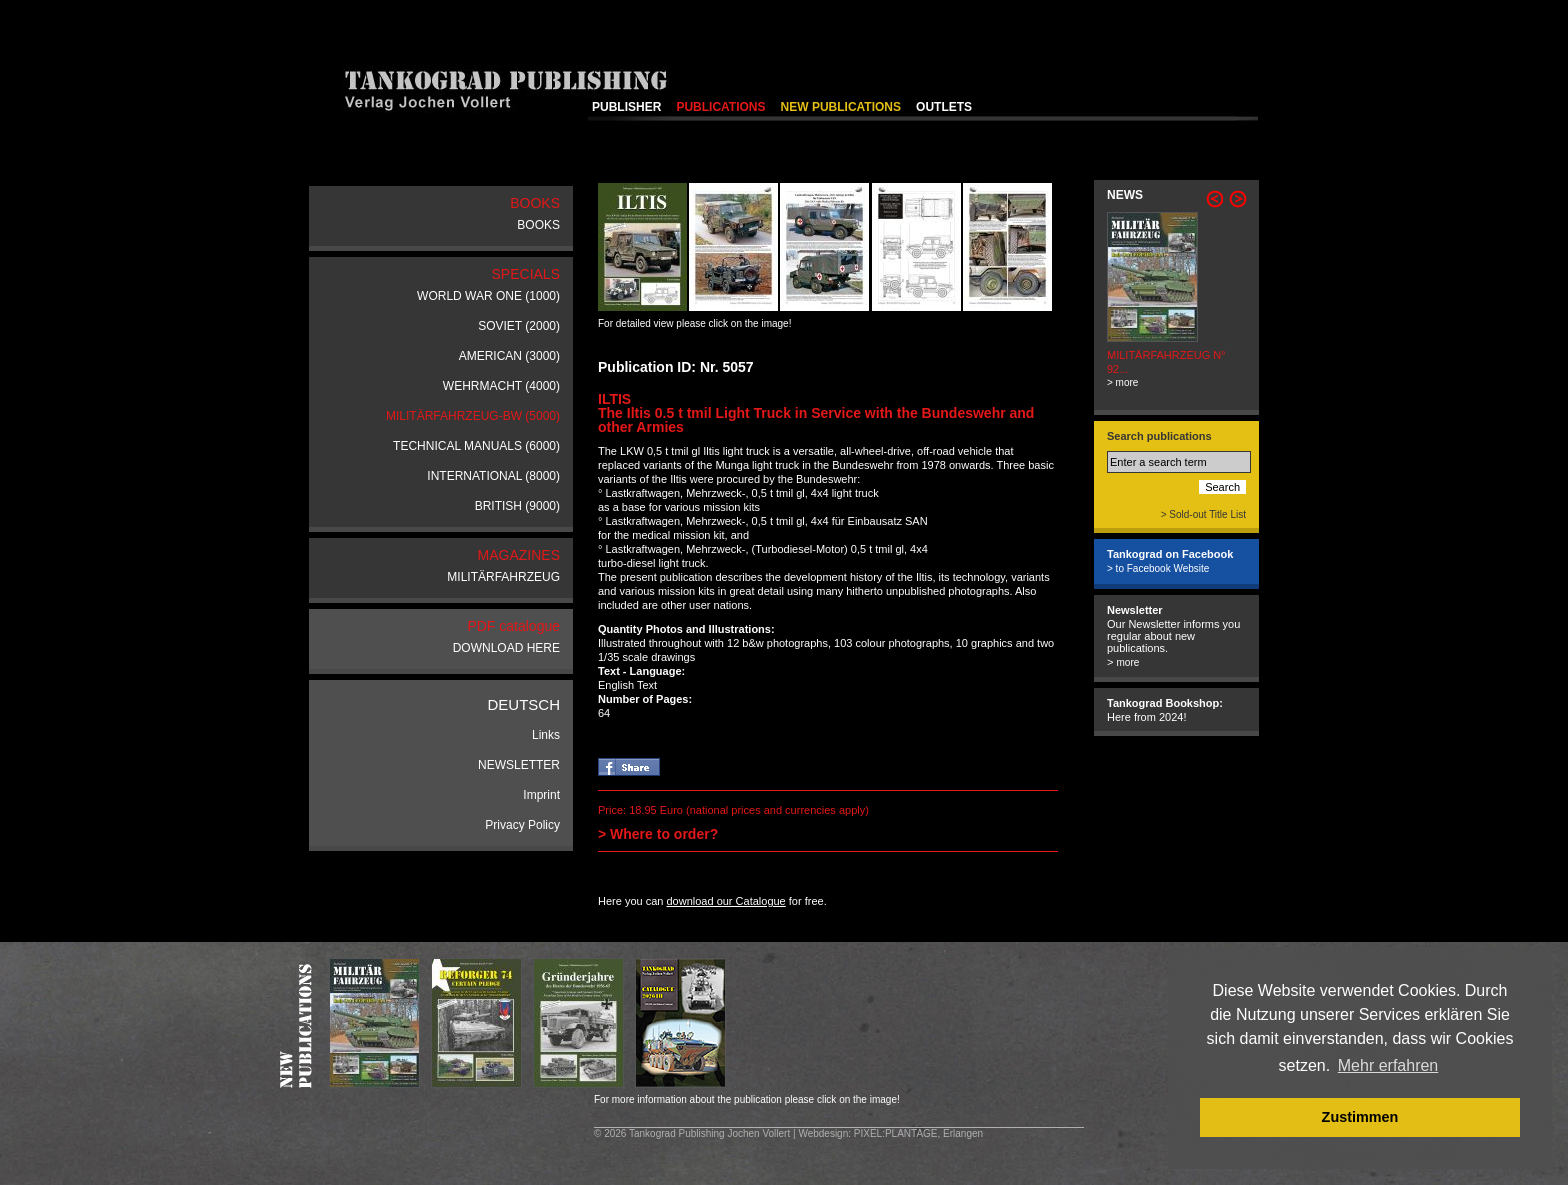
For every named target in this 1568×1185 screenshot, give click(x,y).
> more (1122, 382)
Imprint (541, 795)
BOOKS (538, 225)
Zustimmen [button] (1360, 1117)
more (1127, 662)
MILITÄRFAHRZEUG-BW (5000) (473, 416)
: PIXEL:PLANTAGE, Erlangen (915, 1133)
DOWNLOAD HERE (506, 648)
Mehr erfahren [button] (1388, 1065)
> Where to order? (658, 834)
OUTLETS (944, 107)
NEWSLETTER (519, 765)
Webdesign (823, 1133)
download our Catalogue (725, 901)
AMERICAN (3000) (509, 356)
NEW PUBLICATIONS (841, 107)
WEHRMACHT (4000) (501, 386)
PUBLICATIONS (720, 107)
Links (546, 735)
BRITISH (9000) (517, 506)
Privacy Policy (522, 825)
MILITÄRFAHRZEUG (503, 577)
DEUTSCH (523, 704)
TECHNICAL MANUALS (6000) (476, 446)
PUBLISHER (626, 107)
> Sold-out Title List (1203, 514)
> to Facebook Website (1158, 568)
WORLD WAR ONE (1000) (488, 296)
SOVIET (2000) (519, 326)
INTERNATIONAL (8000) (493, 476)
